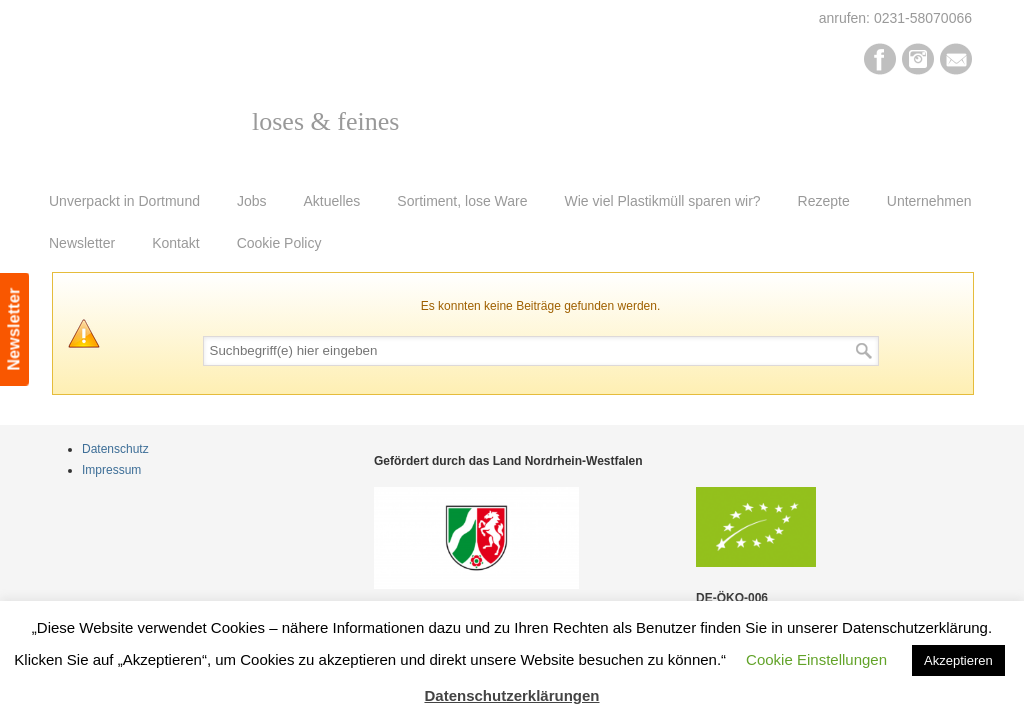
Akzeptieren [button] (958, 660)
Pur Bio (185, 106)
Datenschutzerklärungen (511, 695)
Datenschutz (115, 449)
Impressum (111, 470)
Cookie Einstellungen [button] (816, 659)
